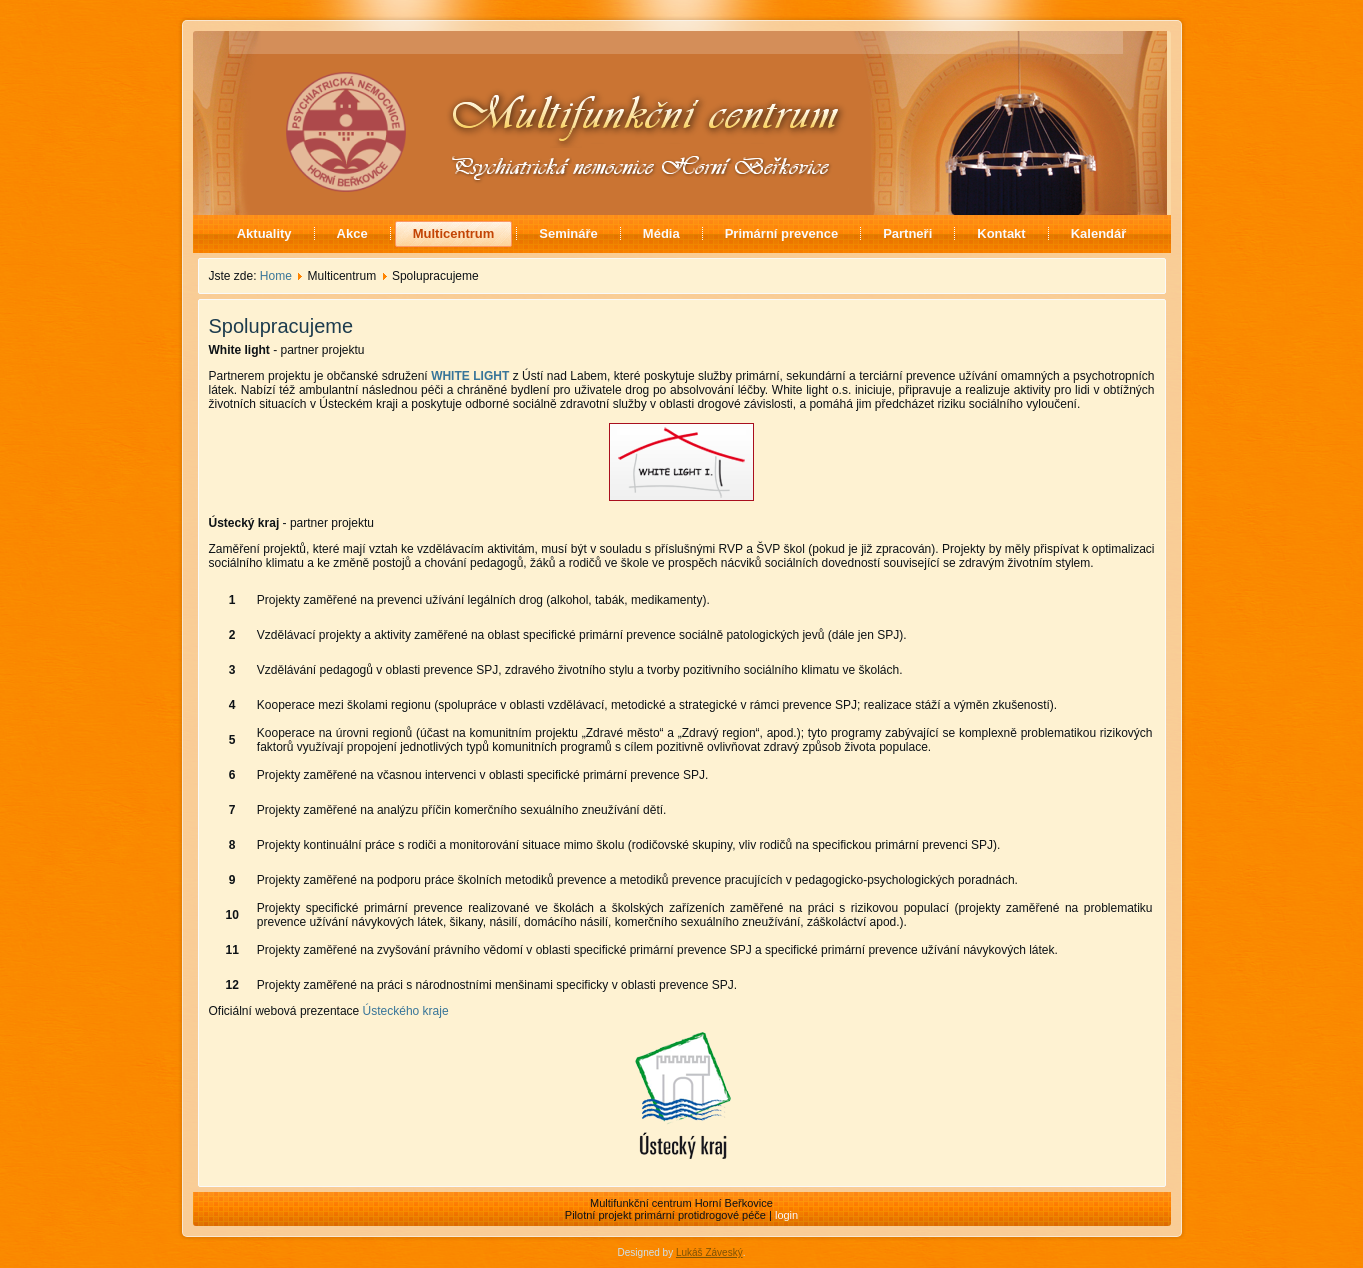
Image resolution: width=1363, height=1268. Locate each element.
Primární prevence (781, 233)
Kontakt (1001, 233)
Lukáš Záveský (709, 1252)
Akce (352, 233)
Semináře (568, 233)
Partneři (907, 233)
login (786, 1215)
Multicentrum (454, 233)
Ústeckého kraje (406, 1011)
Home (276, 276)
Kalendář (1099, 233)
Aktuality (264, 233)
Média (661, 233)
